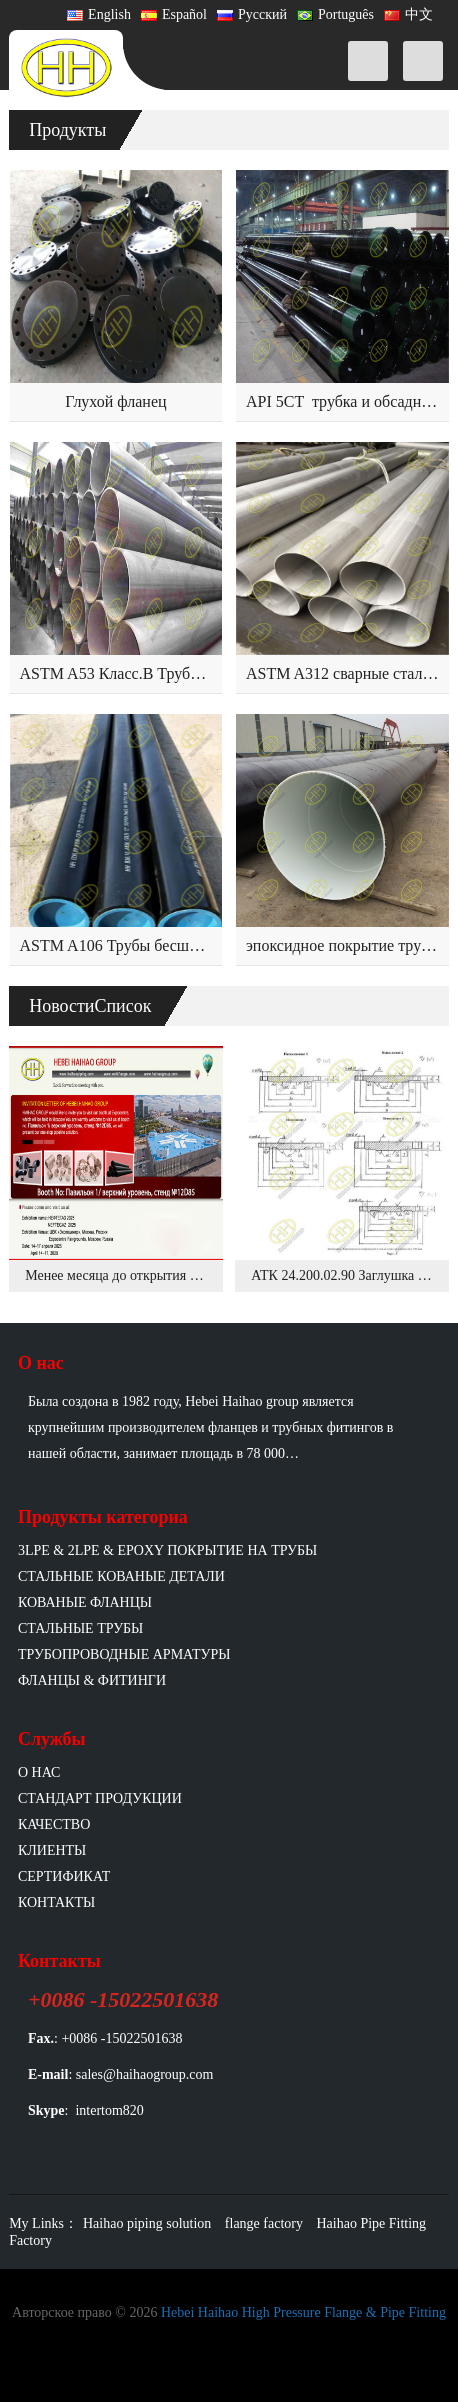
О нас (39, 1772)
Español (174, 14)
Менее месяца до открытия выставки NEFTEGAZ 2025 (188, 1275)
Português (335, 14)
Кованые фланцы (85, 1602)
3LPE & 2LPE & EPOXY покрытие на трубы (167, 1550)
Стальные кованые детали (121, 1576)
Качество (54, 1824)
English (99, 14)
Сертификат (64, 1876)
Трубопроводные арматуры (124, 1654)
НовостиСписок (90, 1006)
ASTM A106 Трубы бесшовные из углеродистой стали (204, 945)
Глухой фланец (115, 401)
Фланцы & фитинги (92, 1680)
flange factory (264, 2223)
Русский (252, 14)
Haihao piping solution (147, 2223)
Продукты (67, 130)
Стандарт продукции (100, 1798)
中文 (408, 14)
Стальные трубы (80, 1628)
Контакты (56, 1902)
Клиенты (52, 1850)
